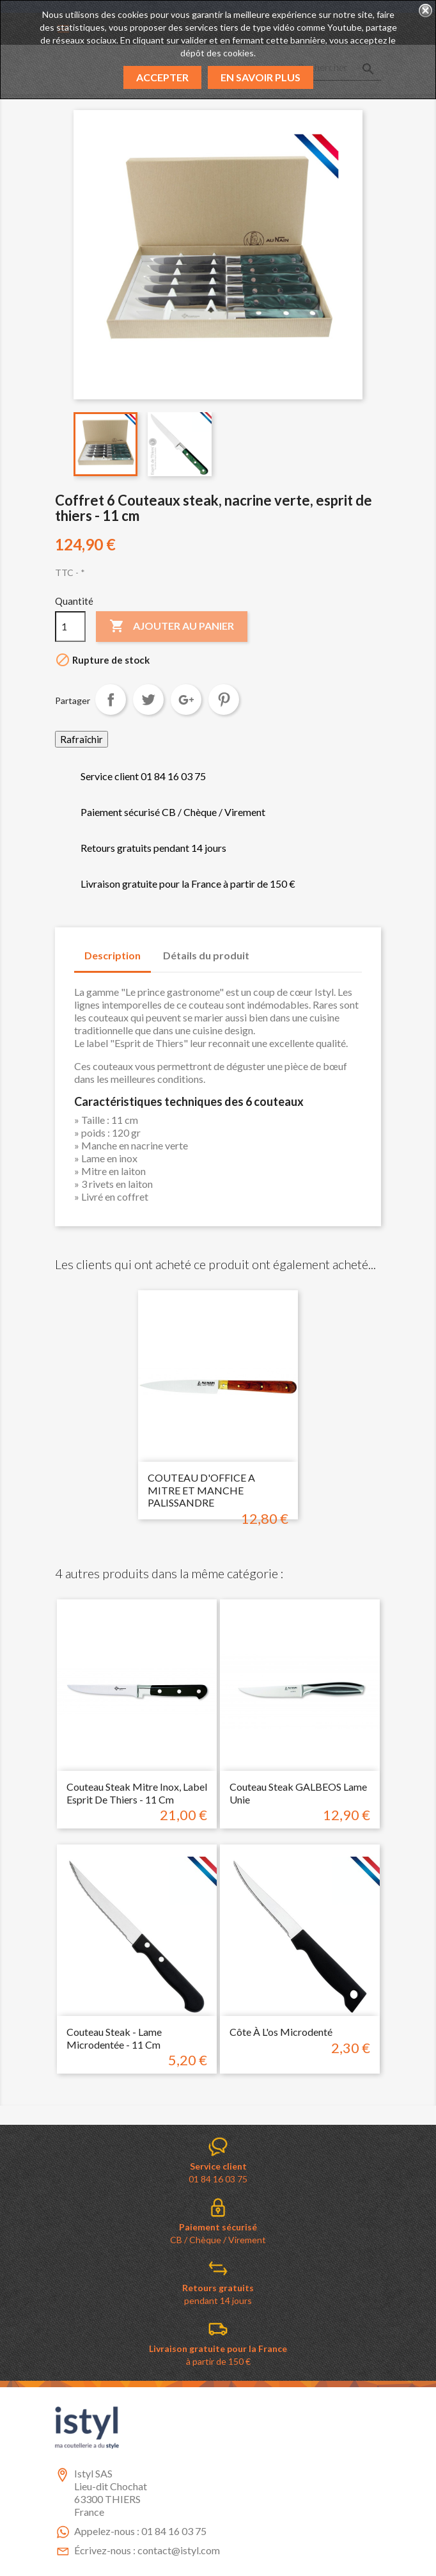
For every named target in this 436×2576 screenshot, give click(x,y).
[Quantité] (70, 626)
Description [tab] (112, 955)
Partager (110, 699)
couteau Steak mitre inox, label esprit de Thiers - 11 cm (136, 1792)
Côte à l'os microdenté (281, 2032)
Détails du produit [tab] (206, 955)
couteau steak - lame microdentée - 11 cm (114, 2038)
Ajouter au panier (171, 626)
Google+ (186, 699)
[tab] (271, 949)
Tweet (148, 699)
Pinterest (223, 699)
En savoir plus (260, 77)
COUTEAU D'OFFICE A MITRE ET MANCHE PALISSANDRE (201, 1490)
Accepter (162, 77)
